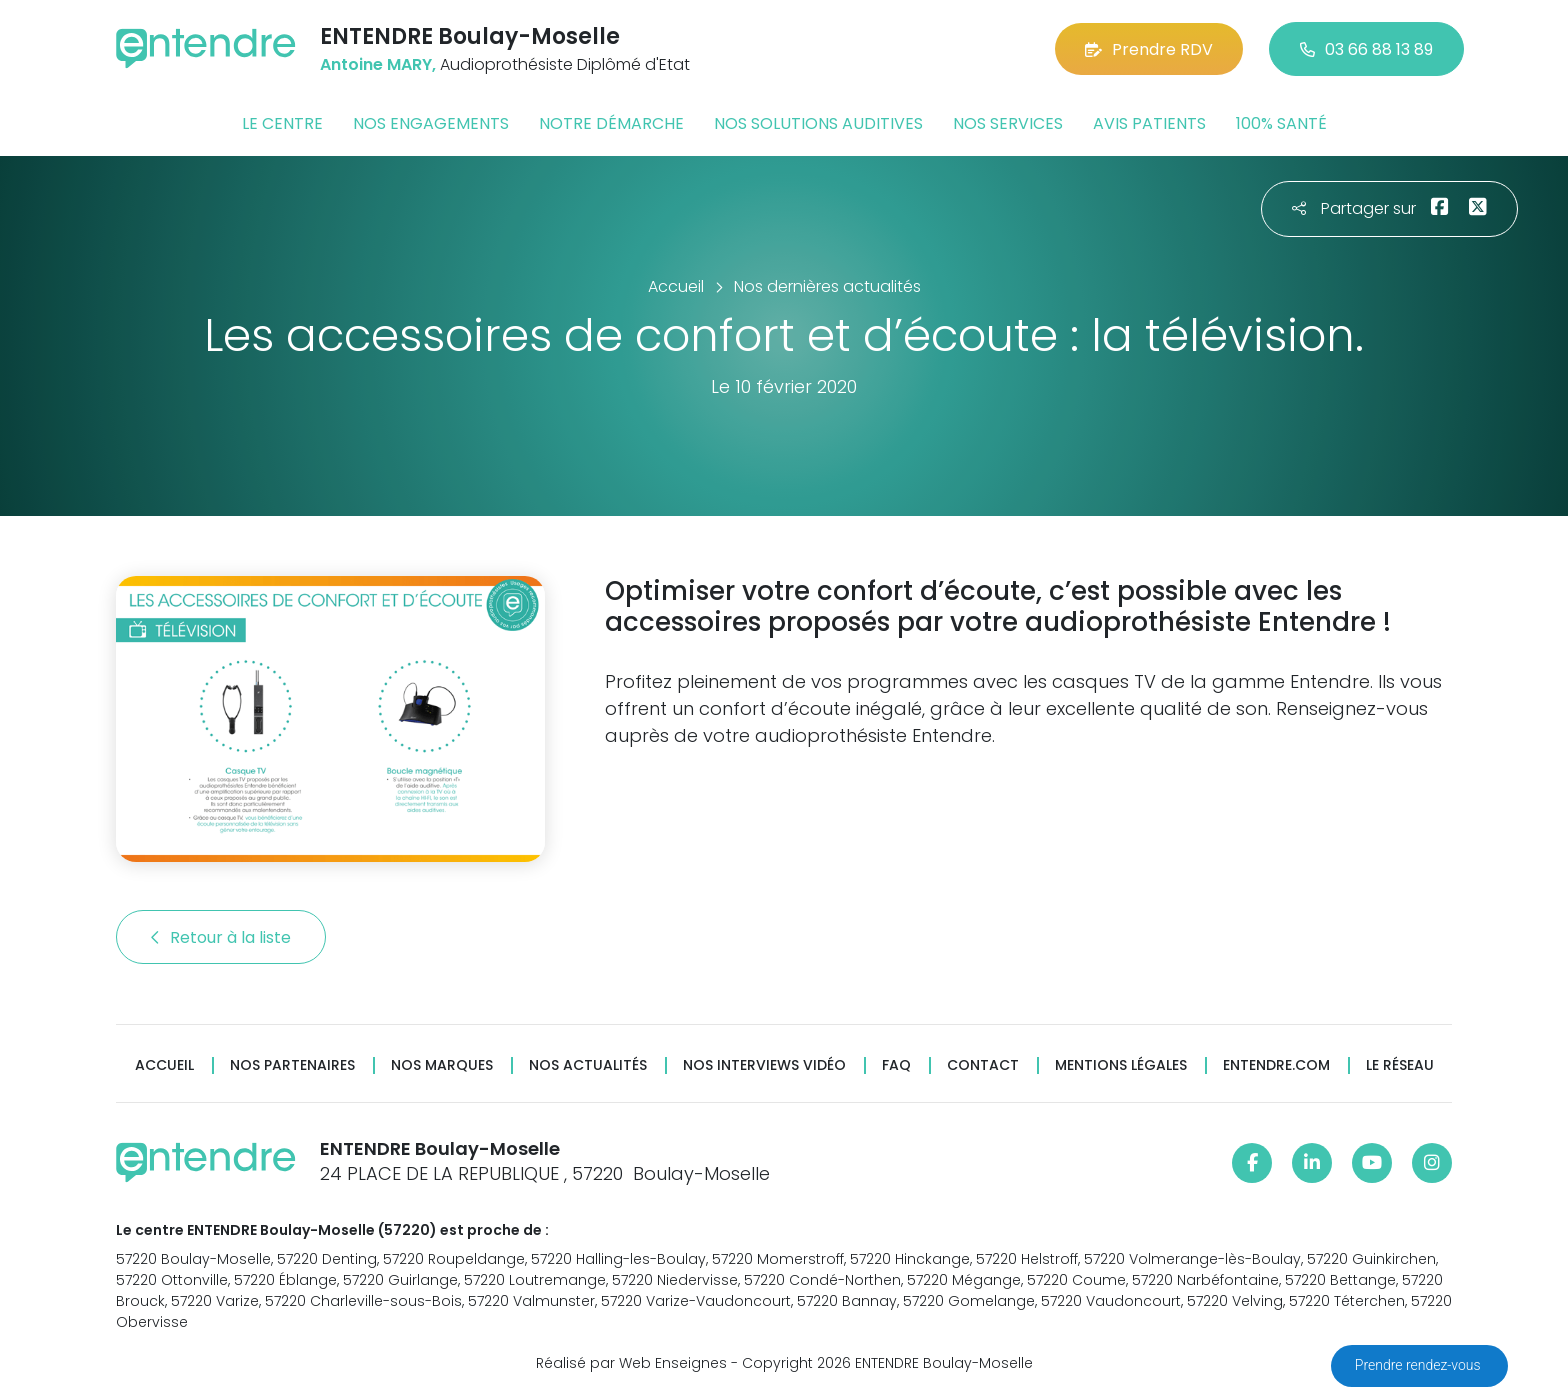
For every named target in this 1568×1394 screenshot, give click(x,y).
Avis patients (1149, 123)
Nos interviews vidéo (764, 1065)
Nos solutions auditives (818, 123)
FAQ (896, 1065)
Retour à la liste (221, 937)
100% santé (1281, 123)
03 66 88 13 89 (1366, 49)
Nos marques (442, 1065)
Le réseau (1400, 1065)
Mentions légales (1121, 1065)
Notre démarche (611, 123)
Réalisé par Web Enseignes (631, 1363)
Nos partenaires (292, 1065)
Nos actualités (588, 1065)
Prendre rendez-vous (1419, 1365)
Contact (983, 1065)
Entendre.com (1276, 1065)
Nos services (1008, 123)
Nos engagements (431, 123)
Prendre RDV (1149, 49)
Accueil (164, 1065)
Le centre (282, 123)
